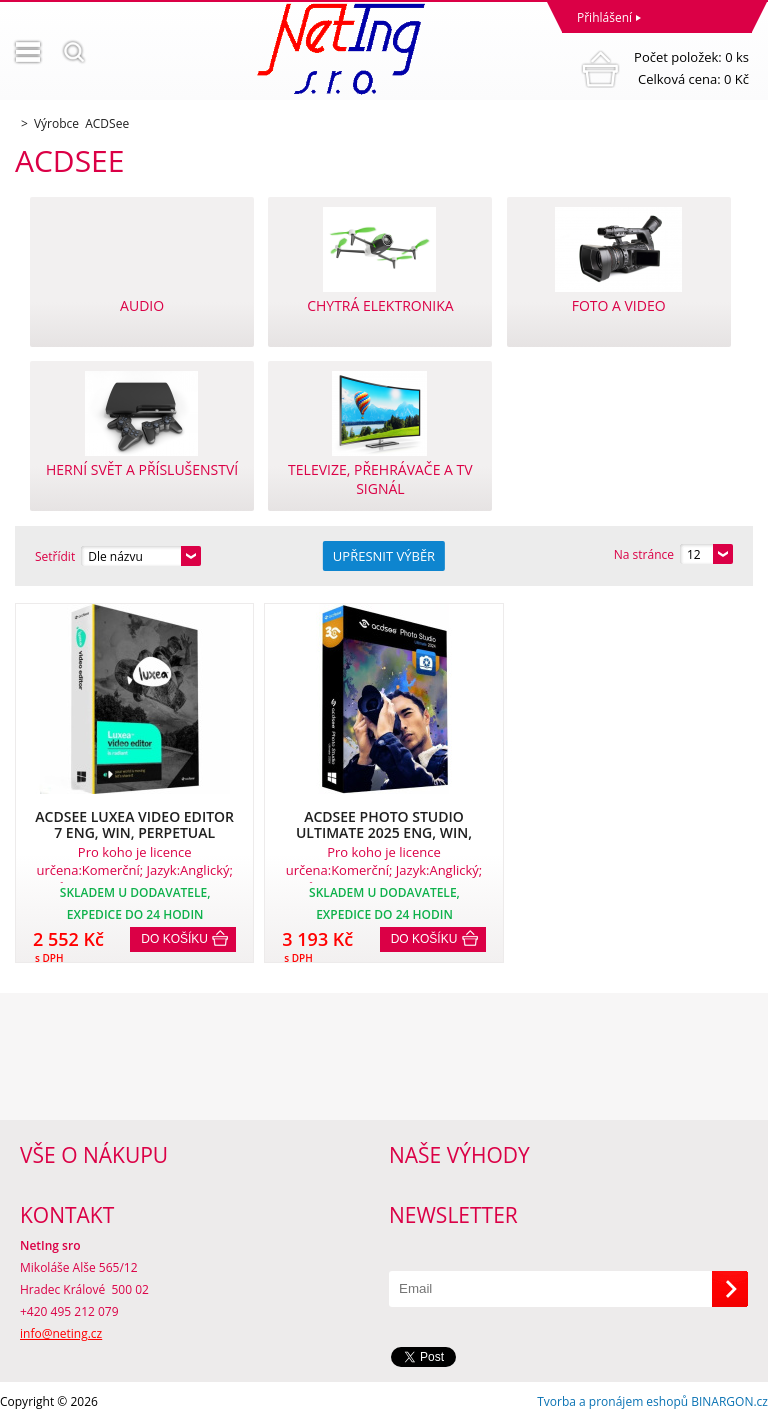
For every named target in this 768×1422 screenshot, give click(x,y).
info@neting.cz (61, 1333)
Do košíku (174, 939)
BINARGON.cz (729, 1401)
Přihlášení (604, 17)
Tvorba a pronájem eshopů (612, 1401)
